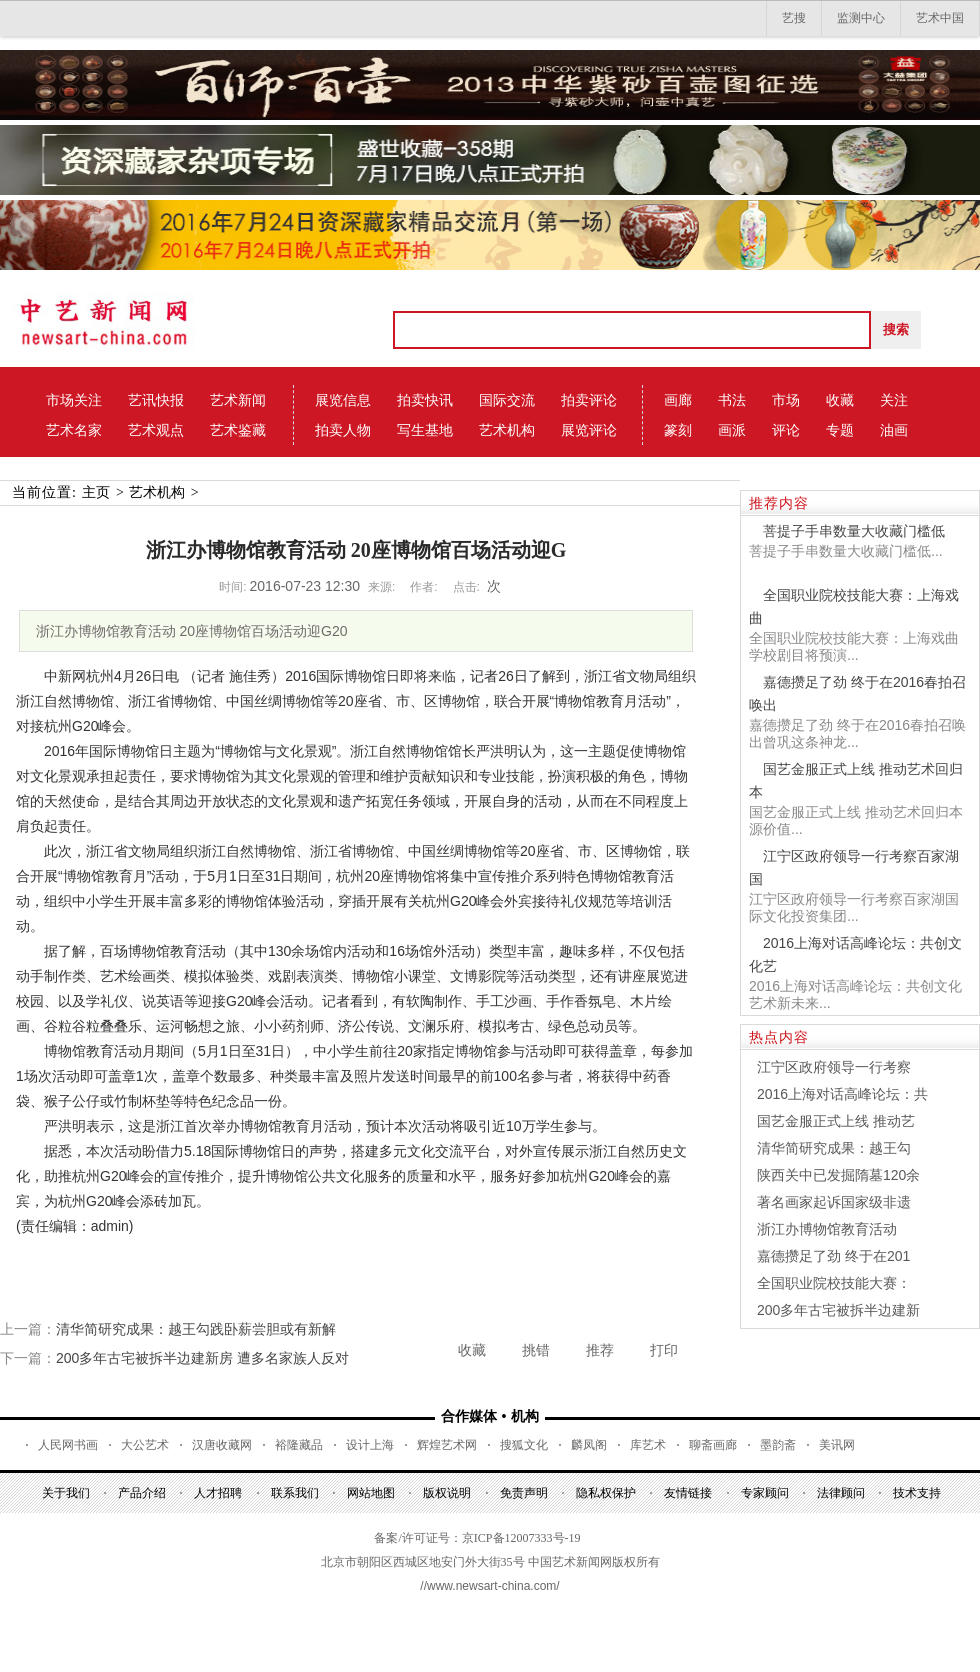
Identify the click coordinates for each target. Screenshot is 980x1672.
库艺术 (648, 1445)
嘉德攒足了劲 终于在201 (833, 1256)
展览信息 (343, 400)
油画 (894, 430)
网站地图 (371, 1493)
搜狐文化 (524, 1445)
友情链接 (688, 1493)
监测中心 (861, 18)
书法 (732, 400)
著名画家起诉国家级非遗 (834, 1202)
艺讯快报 (156, 400)
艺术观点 (156, 430)
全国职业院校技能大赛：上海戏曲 (854, 606)
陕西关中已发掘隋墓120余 (838, 1175)
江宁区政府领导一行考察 (834, 1067)
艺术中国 (940, 18)
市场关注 (74, 400)
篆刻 (678, 430)
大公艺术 (145, 1445)
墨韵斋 (778, 1445)
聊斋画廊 (713, 1445)
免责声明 (524, 1493)
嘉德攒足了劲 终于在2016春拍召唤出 (857, 693)
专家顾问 (765, 1493)
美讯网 (837, 1445)
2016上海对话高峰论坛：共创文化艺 (855, 954)
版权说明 (447, 1493)
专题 (840, 430)
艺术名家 (74, 430)
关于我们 (66, 1493)
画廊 (678, 400)
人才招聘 (218, 1493)
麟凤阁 (589, 1445)
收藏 (840, 400)
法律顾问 (841, 1493)
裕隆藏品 (299, 1445)
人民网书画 (68, 1445)
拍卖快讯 (425, 400)
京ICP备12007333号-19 (521, 1538)
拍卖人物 (343, 430)
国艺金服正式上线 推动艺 (836, 1121)
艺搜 (794, 18)
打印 (664, 1350)
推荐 (600, 1350)
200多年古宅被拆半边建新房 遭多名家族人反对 (202, 1358)
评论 (786, 430)
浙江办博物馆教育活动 (827, 1229)
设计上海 (370, 1445)
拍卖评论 (589, 400)
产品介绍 (142, 1493)
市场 (786, 400)
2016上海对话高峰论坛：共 (842, 1094)
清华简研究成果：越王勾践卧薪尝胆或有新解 (196, 1329)
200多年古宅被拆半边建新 (838, 1310)
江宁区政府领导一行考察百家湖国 (854, 867)
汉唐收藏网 (222, 1445)
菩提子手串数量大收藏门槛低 (854, 531)
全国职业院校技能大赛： (834, 1283)
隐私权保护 (606, 1493)
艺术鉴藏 (238, 430)
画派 (732, 430)
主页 (96, 492)
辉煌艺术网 (447, 1445)
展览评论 (589, 430)
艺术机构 (507, 430)
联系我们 (295, 1493)
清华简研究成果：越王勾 (834, 1148)
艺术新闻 (238, 400)
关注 (894, 400)
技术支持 (917, 1493)
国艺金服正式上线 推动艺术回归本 (856, 780)
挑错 (536, 1350)
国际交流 (507, 400)
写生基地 (425, 430)
